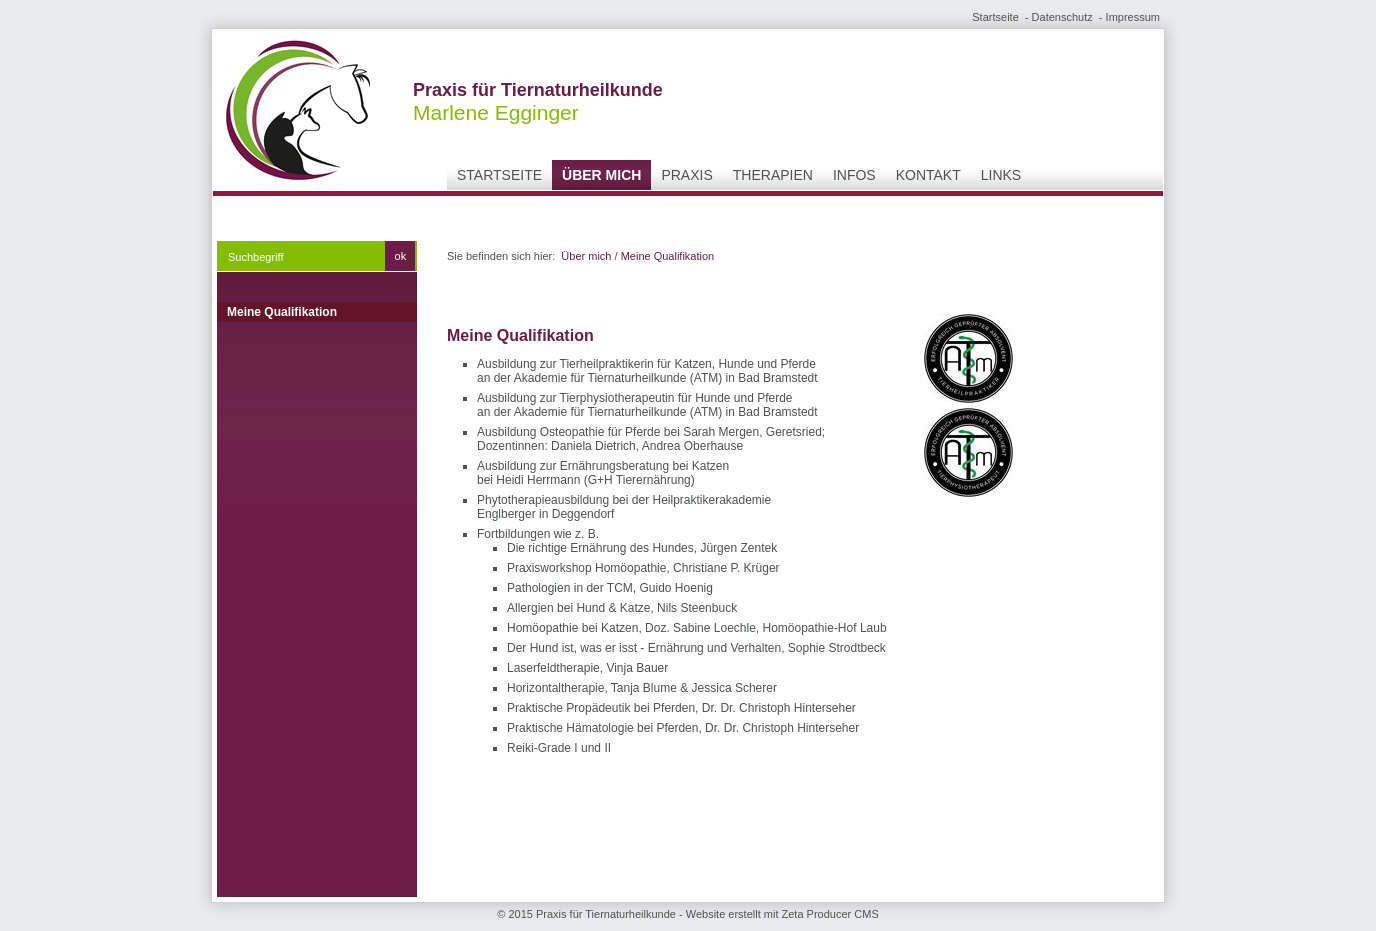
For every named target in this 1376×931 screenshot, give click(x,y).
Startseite (995, 17)
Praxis (686, 175)
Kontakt (928, 175)
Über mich (601, 175)
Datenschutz (1062, 17)
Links (1001, 175)
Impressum (1133, 17)
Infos (854, 175)
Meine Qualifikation (282, 312)
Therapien (773, 175)
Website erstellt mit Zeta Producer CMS (782, 914)
